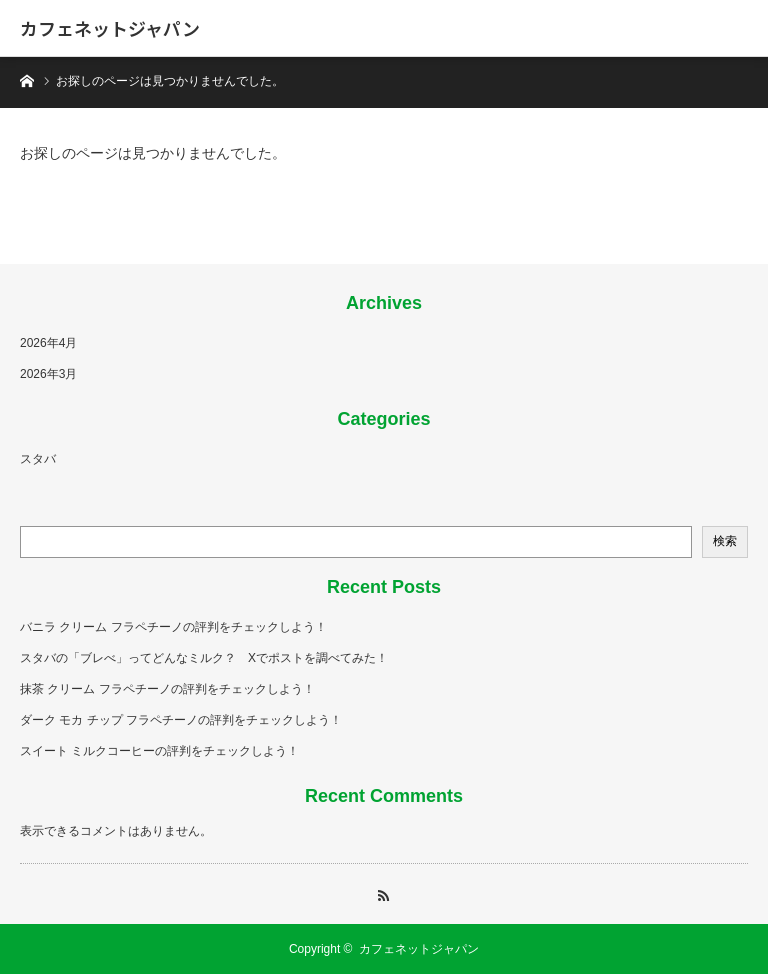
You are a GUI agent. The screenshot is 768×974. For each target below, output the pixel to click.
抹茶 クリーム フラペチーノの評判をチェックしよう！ (167, 689)
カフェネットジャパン (110, 28)
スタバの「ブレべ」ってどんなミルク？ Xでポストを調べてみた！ (204, 658)
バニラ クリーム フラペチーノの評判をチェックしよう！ (173, 627)
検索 (725, 541)
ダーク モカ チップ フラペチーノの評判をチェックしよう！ (181, 720)
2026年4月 (48, 343)
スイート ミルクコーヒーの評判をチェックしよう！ (159, 751)
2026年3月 (48, 374)
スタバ (38, 459)
